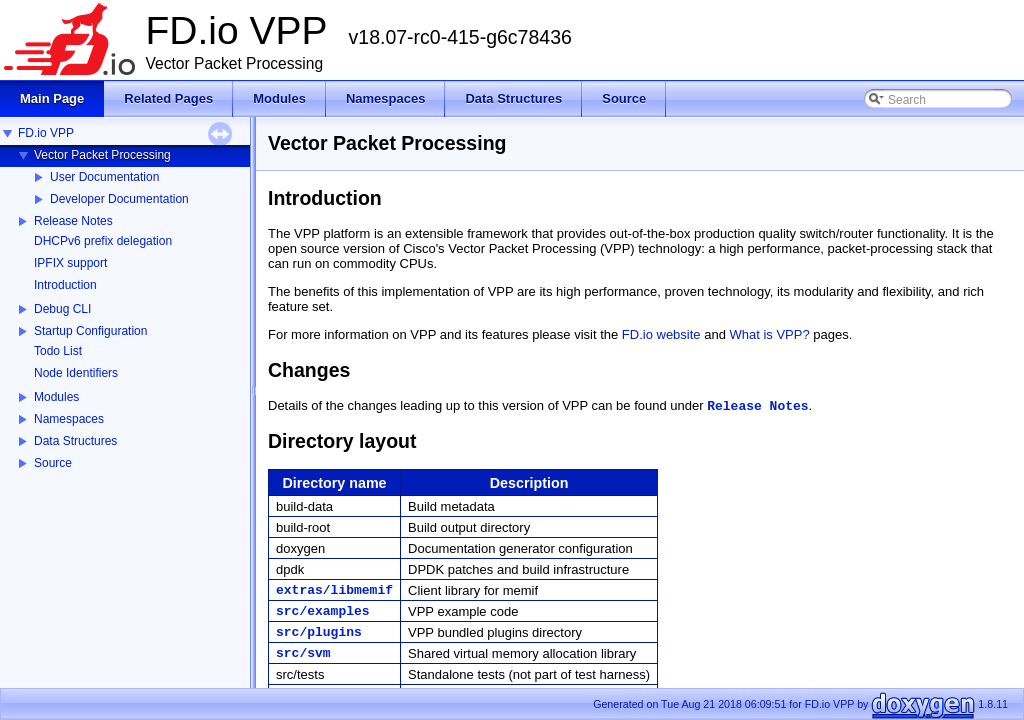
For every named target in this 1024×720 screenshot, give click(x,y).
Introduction (65, 285)
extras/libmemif (334, 590)
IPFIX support (70, 263)
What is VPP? (770, 334)
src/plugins (319, 632)
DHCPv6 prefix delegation (103, 241)
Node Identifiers (76, 373)
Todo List (58, 351)
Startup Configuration (90, 331)
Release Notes (73, 221)
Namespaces (69, 419)
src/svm (303, 653)
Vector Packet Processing (102, 155)
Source (53, 463)
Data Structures (75, 441)
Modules (56, 397)
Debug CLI (62, 309)
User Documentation (104, 177)
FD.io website (661, 334)
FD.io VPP (46, 133)
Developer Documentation (119, 199)
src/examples (323, 611)
